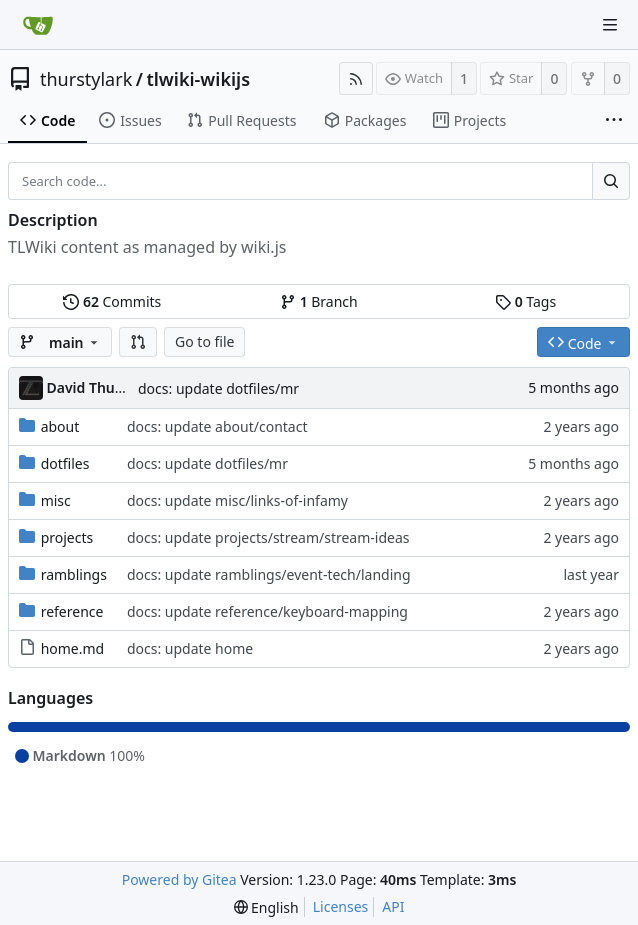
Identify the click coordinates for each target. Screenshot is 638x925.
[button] (138, 342)
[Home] (38, 25)
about (60, 426)
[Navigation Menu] (610, 25)
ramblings (74, 574)
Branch (319, 301)
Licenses (341, 906)
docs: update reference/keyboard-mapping (267, 611)
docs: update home (190, 648)
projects (67, 537)
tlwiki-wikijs (198, 79)
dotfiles (65, 463)
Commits (112, 301)
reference (72, 611)
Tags (525, 301)
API (393, 906)
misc (56, 500)
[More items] (614, 121)
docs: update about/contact (217, 426)
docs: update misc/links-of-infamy (237, 500)
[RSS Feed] (356, 78)
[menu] (266, 907)
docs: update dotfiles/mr (218, 388)
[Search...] (611, 181)
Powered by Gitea (179, 879)
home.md (73, 648)
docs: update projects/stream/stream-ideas (268, 537)
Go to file (204, 341)
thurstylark (86, 79)
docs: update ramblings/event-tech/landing (269, 574)
